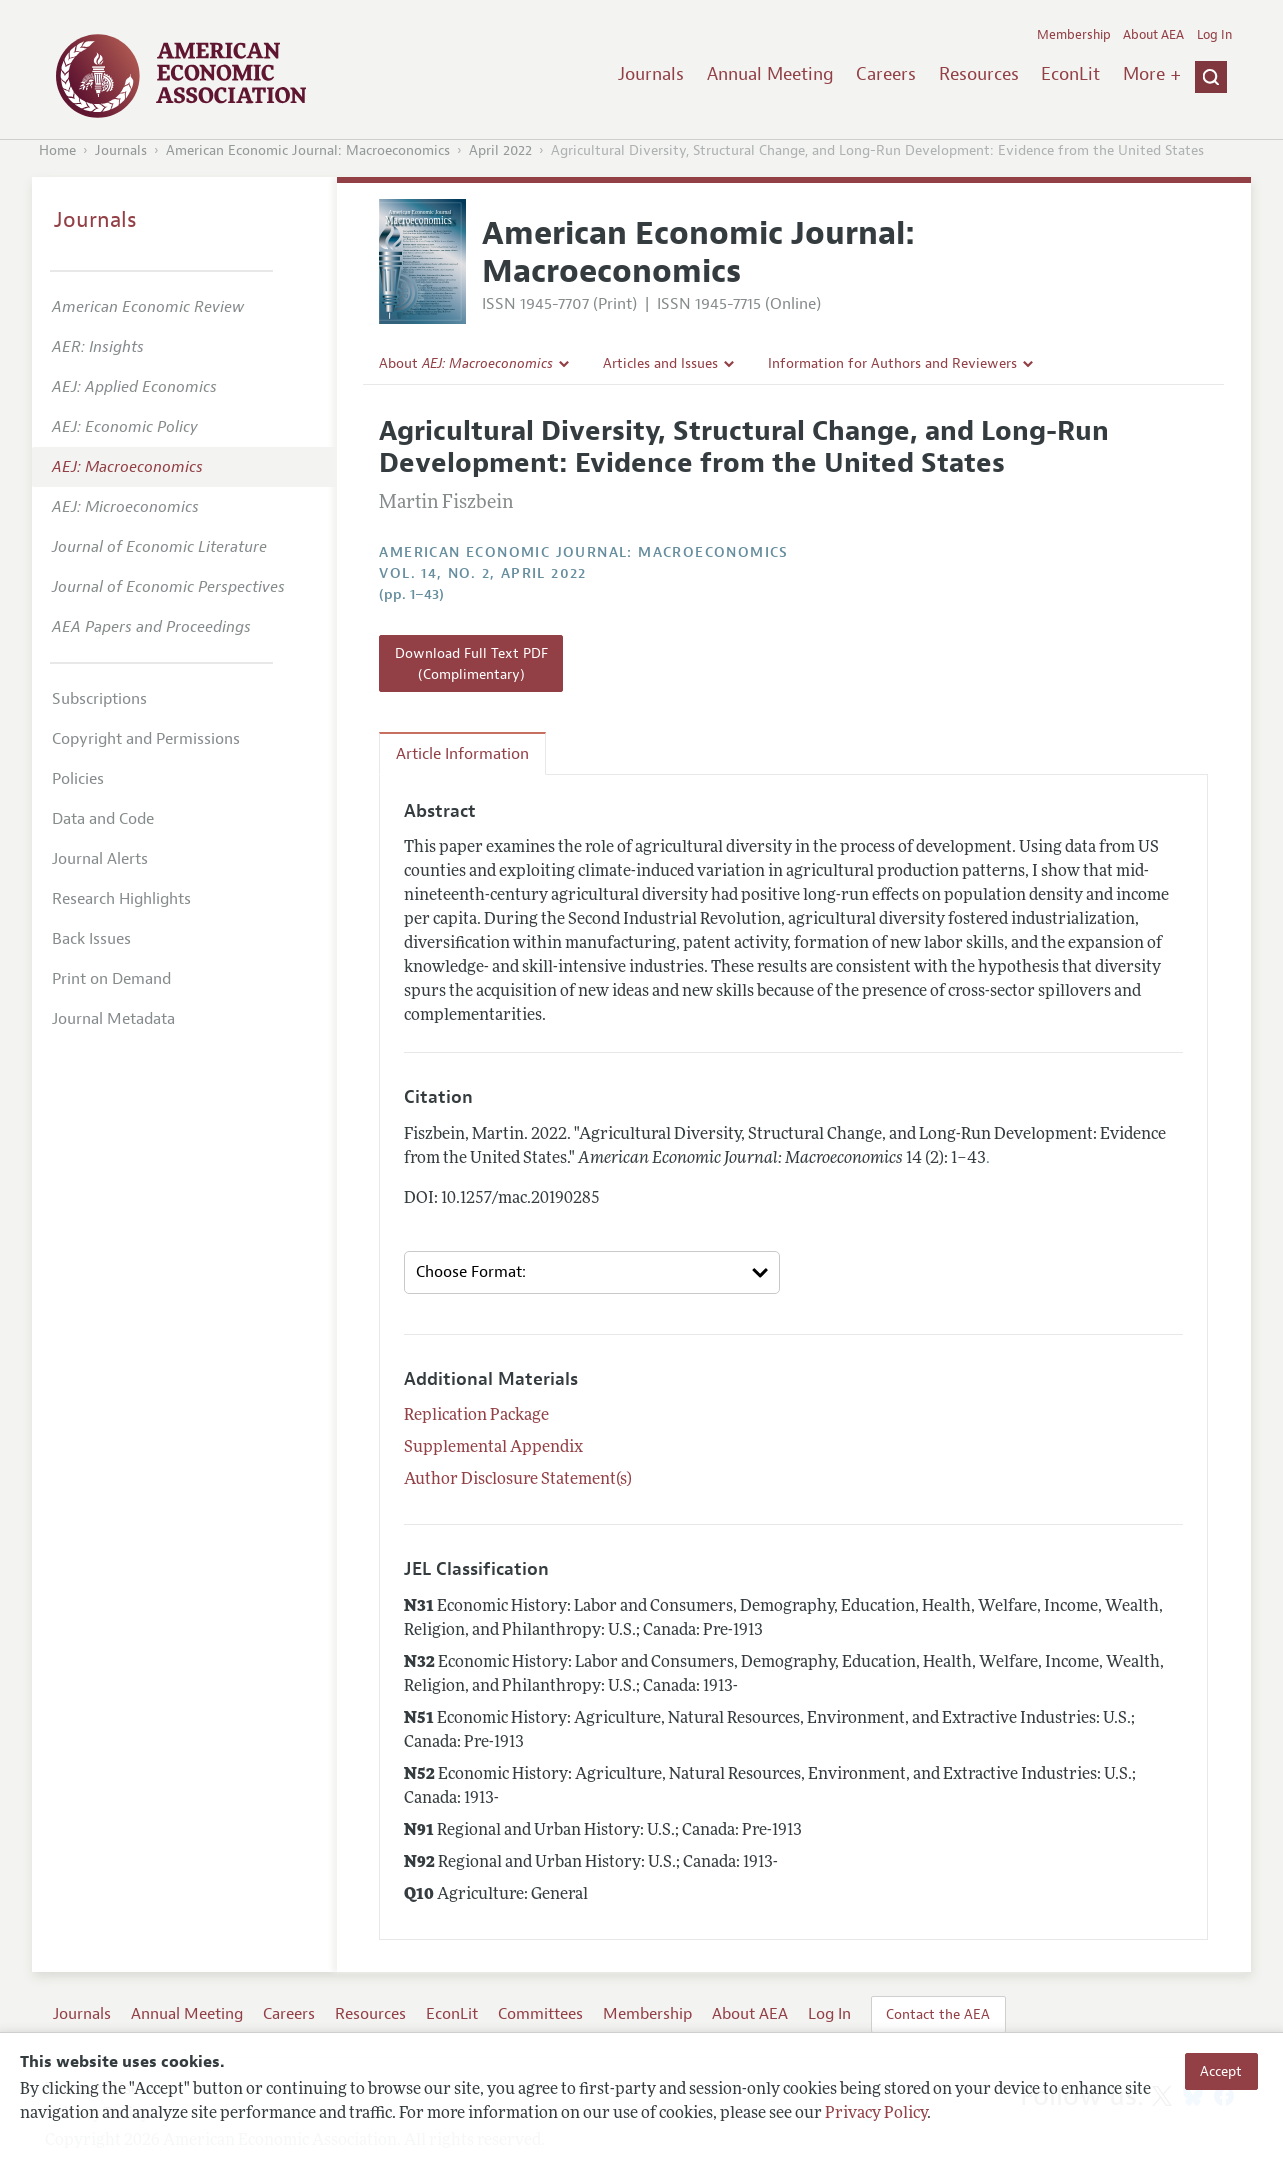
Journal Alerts (100, 859)
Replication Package (476, 1416)
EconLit (1070, 74)
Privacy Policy (876, 2114)
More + (1152, 74)
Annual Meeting (770, 74)
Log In (1214, 35)
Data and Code (103, 819)
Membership (1074, 35)
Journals (651, 74)
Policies (78, 779)
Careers (886, 74)
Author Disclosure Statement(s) (518, 1480)
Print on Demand (111, 979)
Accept (1221, 2071)
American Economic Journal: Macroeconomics (308, 150)
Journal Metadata (113, 1019)
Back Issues (91, 939)
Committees (540, 2014)
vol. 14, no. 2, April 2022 (482, 573)
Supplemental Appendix (493, 1448)
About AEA (1153, 35)
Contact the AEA (938, 2014)
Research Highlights (121, 899)
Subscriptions (99, 699)
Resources (979, 74)
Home (57, 150)
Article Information (462, 754)
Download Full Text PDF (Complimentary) (471, 663)
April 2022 (500, 150)
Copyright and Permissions (146, 739)
